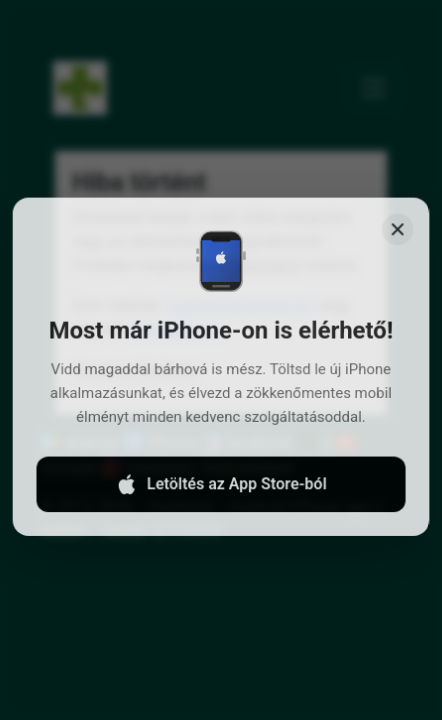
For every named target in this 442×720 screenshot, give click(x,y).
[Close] (394, 243)
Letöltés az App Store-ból (221, 493)
